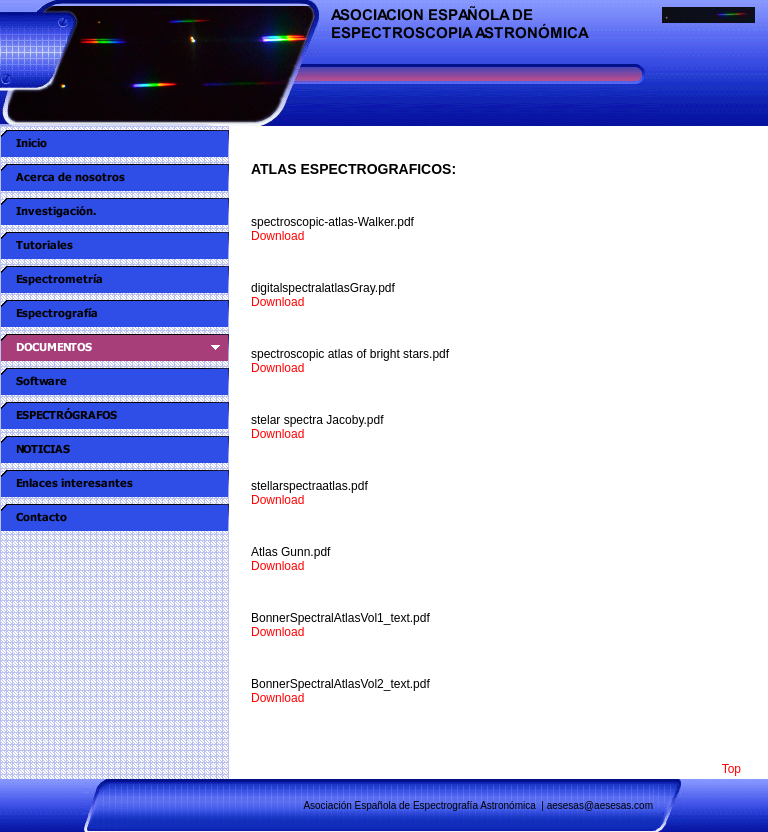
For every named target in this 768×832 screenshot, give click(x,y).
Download (277, 236)
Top (731, 769)
